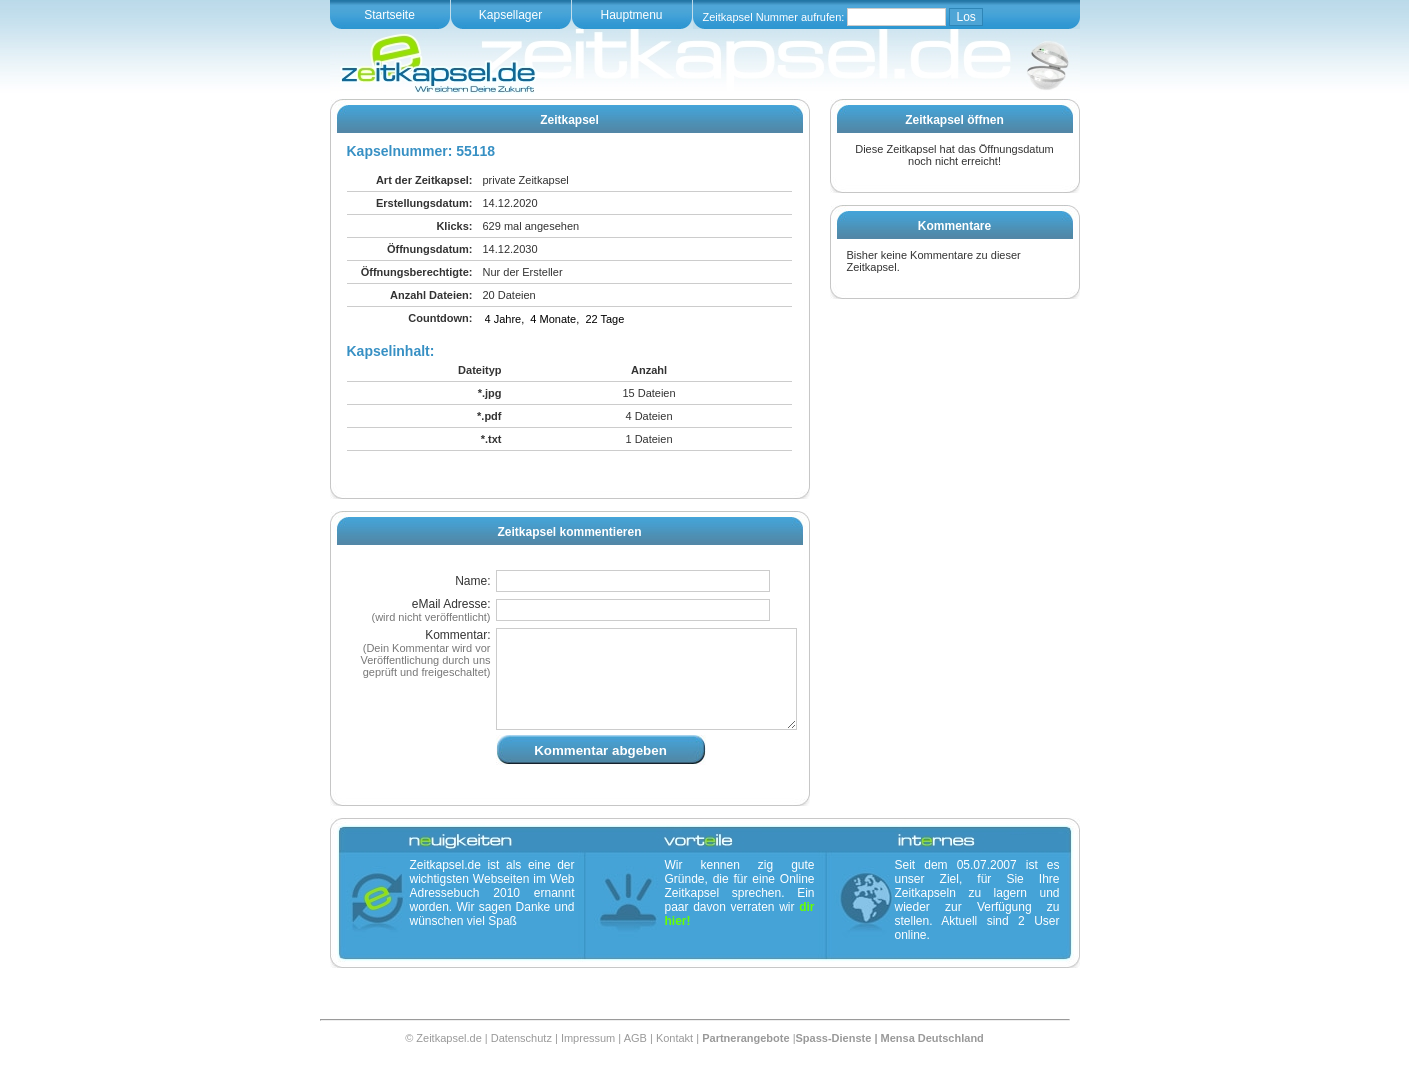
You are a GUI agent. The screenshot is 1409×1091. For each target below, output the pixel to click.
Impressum (588, 1062)
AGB (635, 1062)
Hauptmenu (631, 15)
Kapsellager (510, 15)
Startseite (389, 15)
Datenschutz (521, 1062)
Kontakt (674, 1062)
